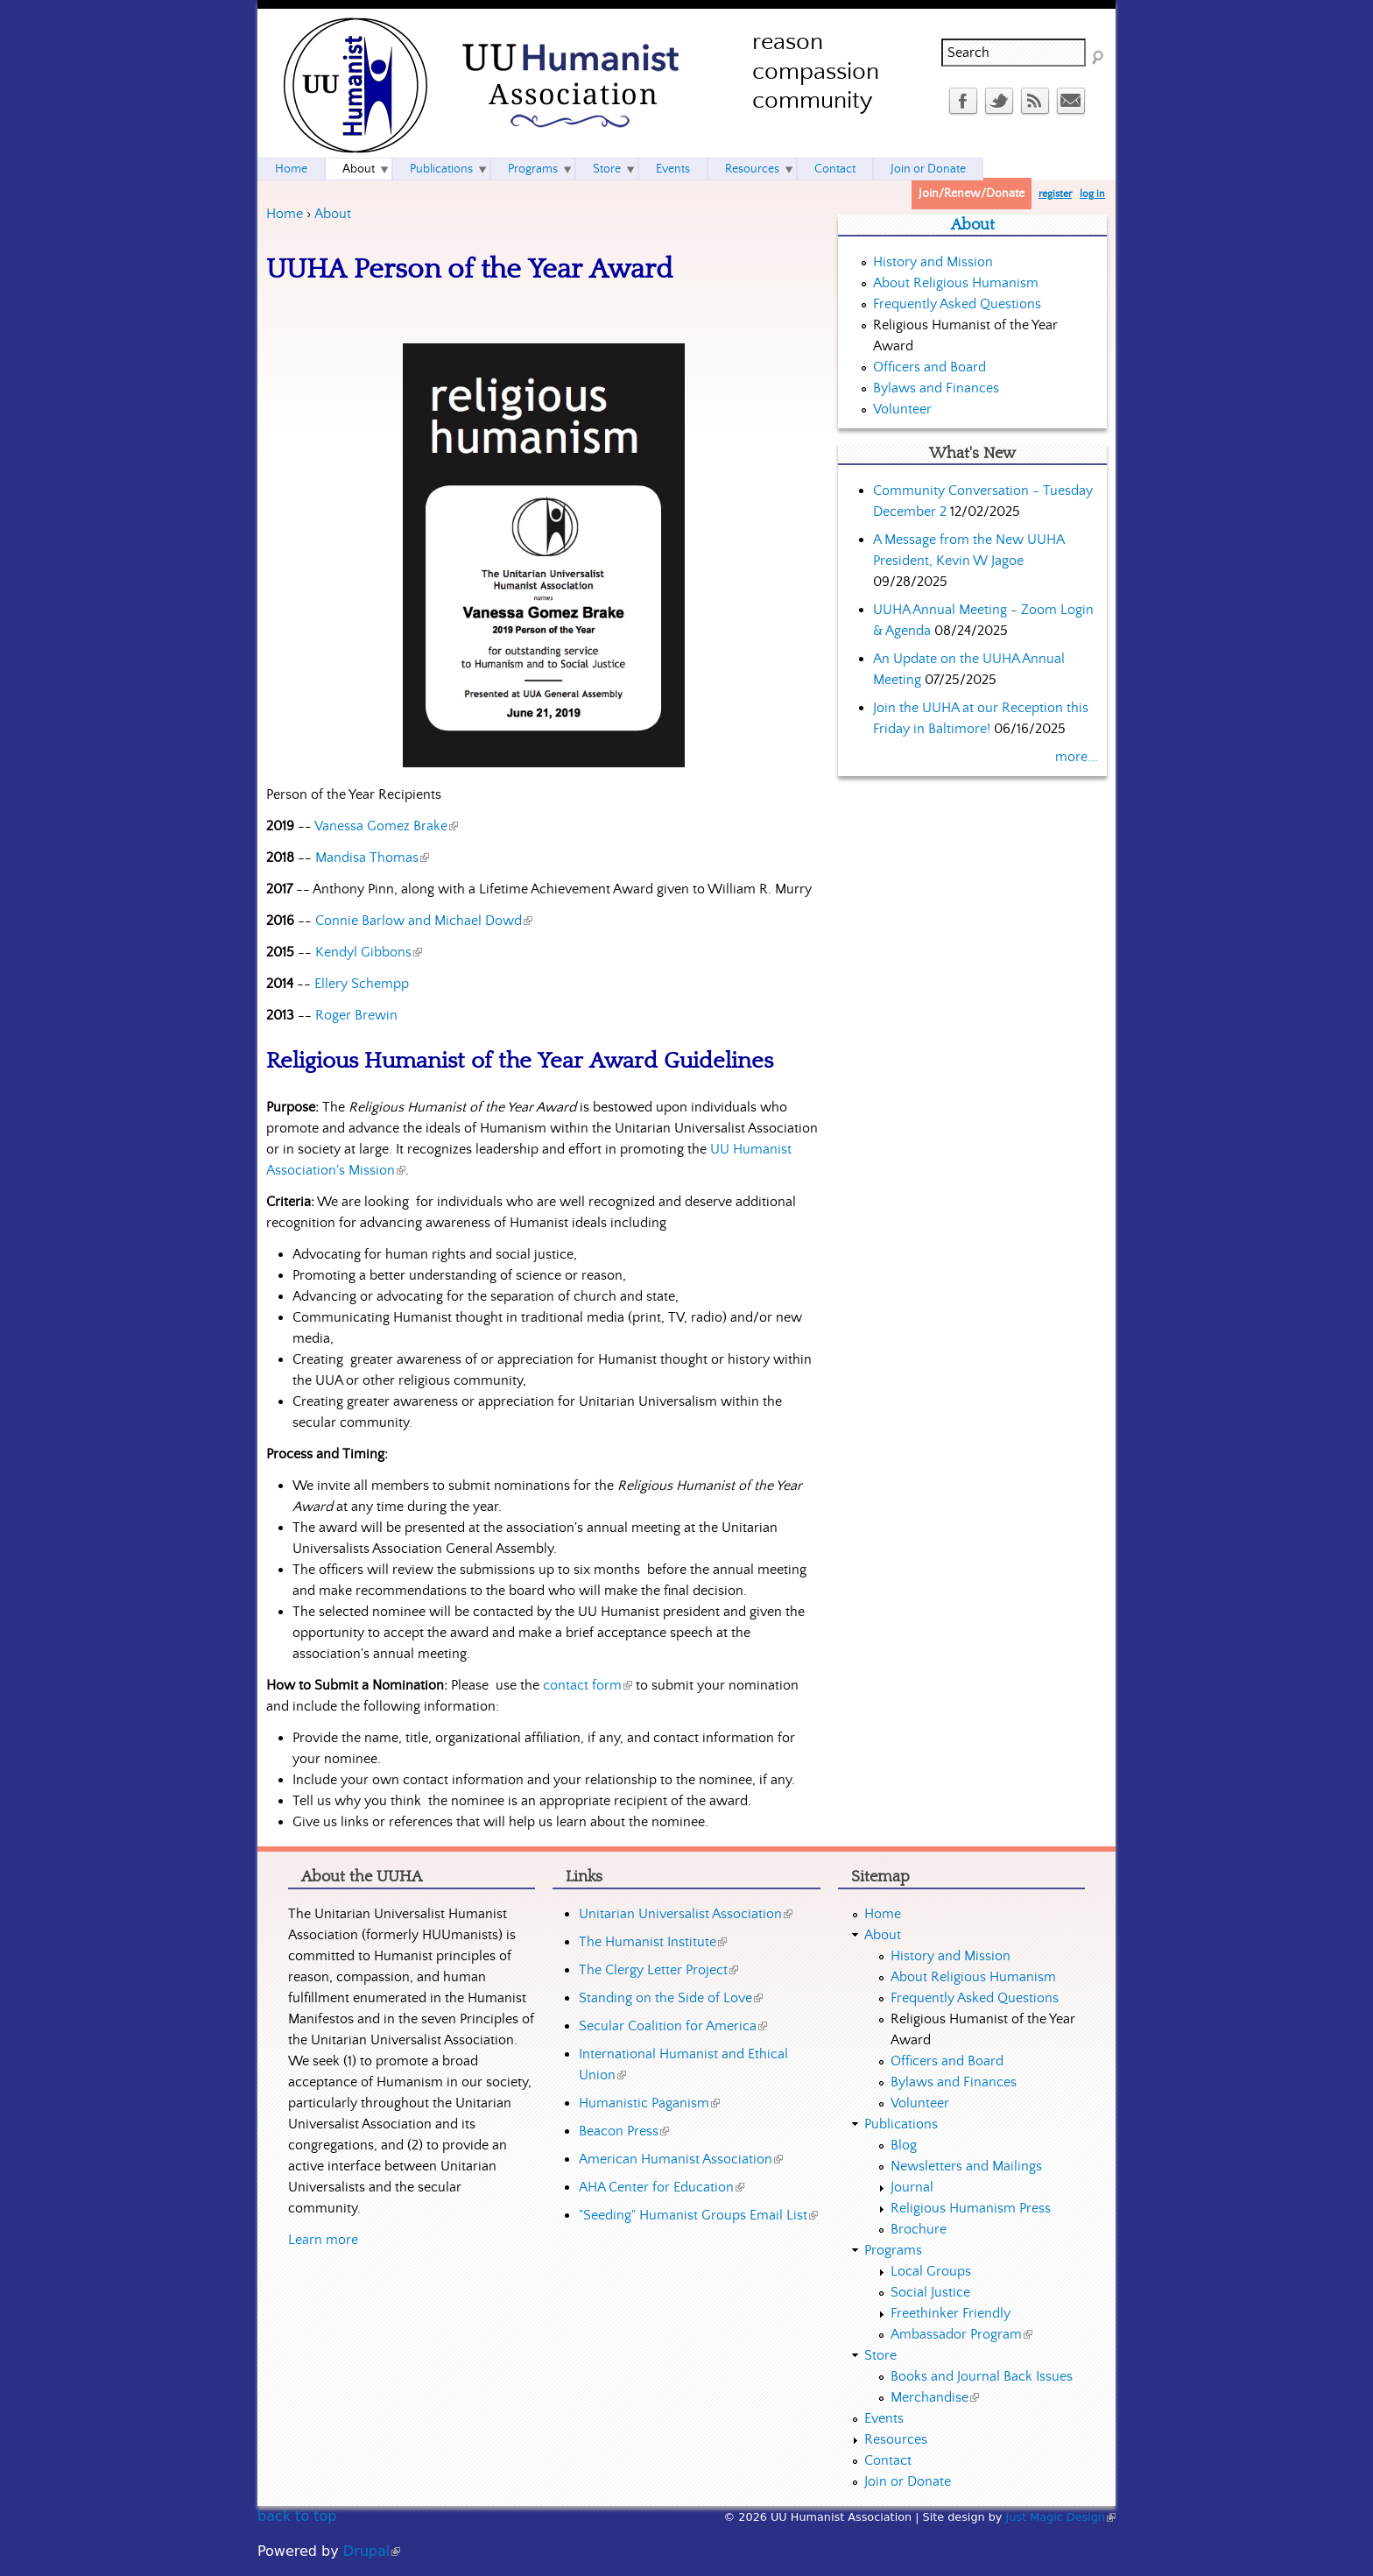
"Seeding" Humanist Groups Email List (698, 2215)
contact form (587, 1685)
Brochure (919, 2229)
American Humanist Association (681, 2159)
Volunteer (902, 409)
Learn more (323, 2240)
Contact (834, 169)
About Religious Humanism (956, 283)
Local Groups (931, 2271)
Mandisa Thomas (372, 857)
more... (1076, 757)
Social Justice (930, 2292)
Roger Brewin (356, 1015)
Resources (752, 169)
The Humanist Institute (653, 1942)
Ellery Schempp (361, 984)
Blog (904, 2145)
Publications (441, 169)
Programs (533, 169)
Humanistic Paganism (649, 2103)
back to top (296, 2516)
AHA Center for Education (661, 2187)
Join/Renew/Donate (971, 194)
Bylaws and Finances (936, 388)
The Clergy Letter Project (658, 1970)
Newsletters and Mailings (966, 2166)
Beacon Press (624, 2131)
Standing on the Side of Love (671, 1998)
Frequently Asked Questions (957, 304)
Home (284, 214)
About (332, 214)
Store (607, 169)
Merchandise (935, 2397)
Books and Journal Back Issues (982, 2376)
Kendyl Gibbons (368, 952)
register (1055, 194)
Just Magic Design (1061, 2516)
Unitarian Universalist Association (685, 1914)
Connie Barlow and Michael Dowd (423, 920)
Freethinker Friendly (950, 2313)
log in (1092, 194)
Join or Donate (928, 169)
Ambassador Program (961, 2334)
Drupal (371, 2551)
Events (673, 169)
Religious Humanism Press (971, 2208)
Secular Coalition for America (673, 2026)
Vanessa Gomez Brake (386, 826)
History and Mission (933, 262)
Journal (912, 2187)
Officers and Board (929, 367)
